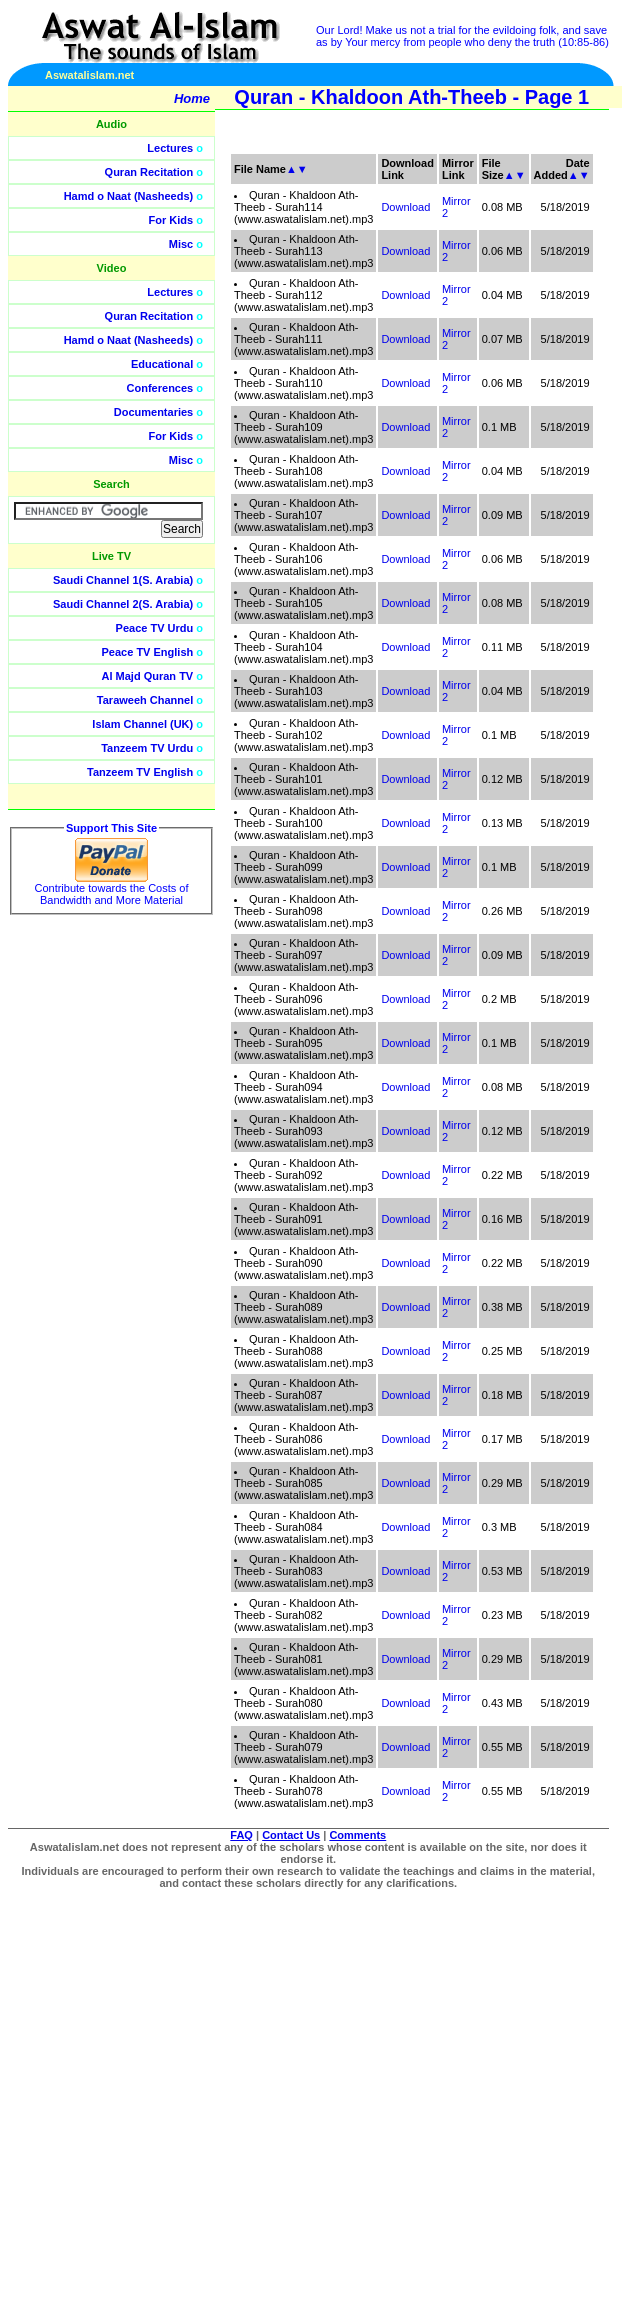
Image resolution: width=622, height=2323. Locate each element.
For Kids (171, 220)
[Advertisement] (455, 450)
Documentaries (153, 412)
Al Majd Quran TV (148, 676)
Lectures (170, 148)
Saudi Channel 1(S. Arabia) (123, 580)
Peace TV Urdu (155, 628)
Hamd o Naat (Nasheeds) (129, 196)
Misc (181, 244)
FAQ (241, 1835)
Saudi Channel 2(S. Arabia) (123, 604)
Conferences (160, 388)
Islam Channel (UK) (142, 724)
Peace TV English (148, 652)
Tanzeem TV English (140, 772)
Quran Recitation (149, 172)
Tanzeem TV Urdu (147, 748)
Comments (357, 1835)
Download (405, 779)
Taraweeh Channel (145, 700)
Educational (162, 364)
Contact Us (291, 1835)
